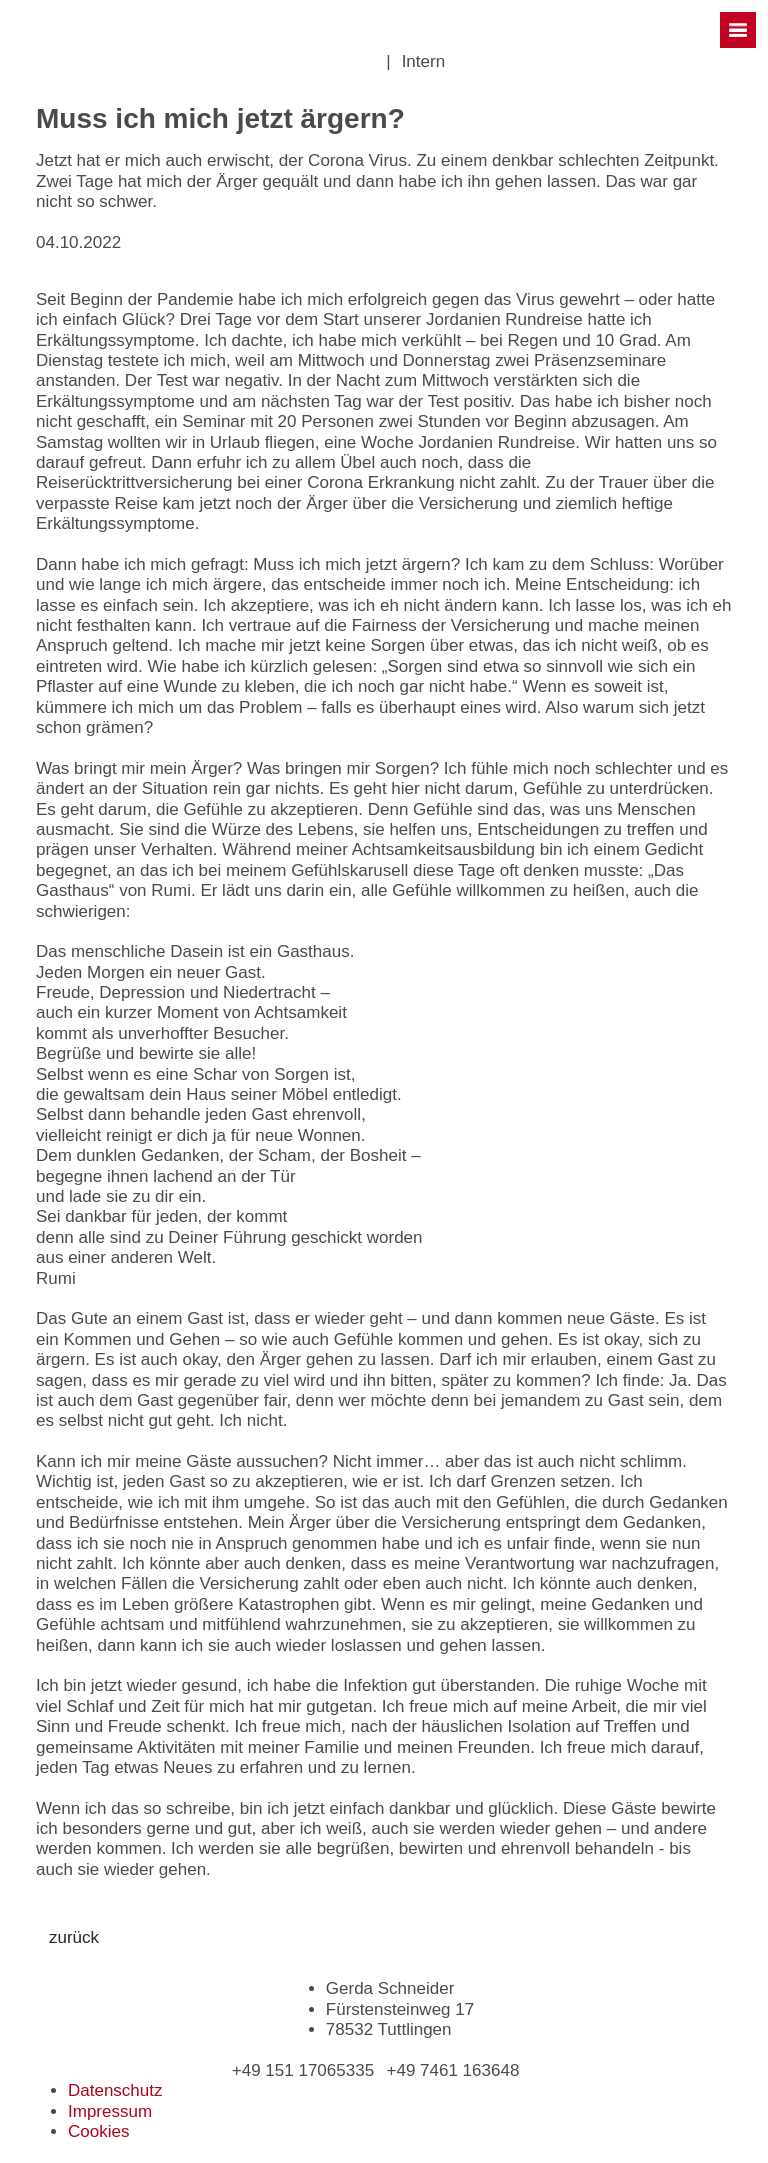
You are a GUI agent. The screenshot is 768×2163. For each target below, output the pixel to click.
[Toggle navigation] (738, 30)
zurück (74, 1937)
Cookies (98, 2131)
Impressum (110, 2111)
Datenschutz (115, 2090)
